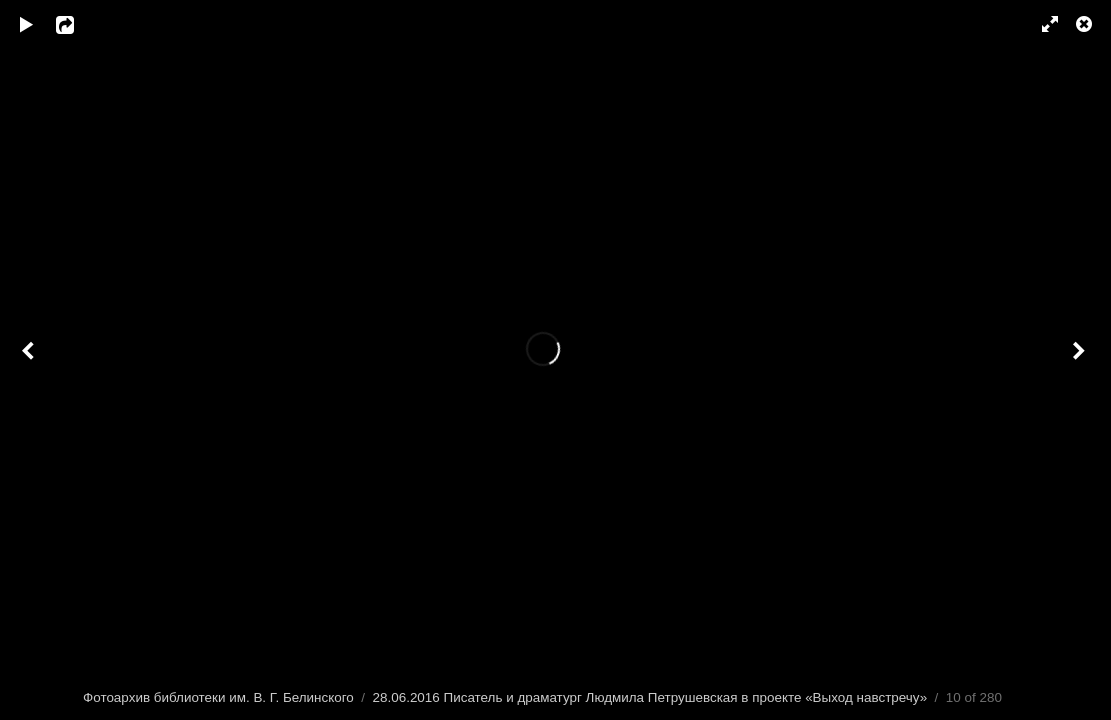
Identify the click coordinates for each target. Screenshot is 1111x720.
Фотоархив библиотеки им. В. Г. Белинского (218, 697)
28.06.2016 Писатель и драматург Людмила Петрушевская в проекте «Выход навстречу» (650, 697)
